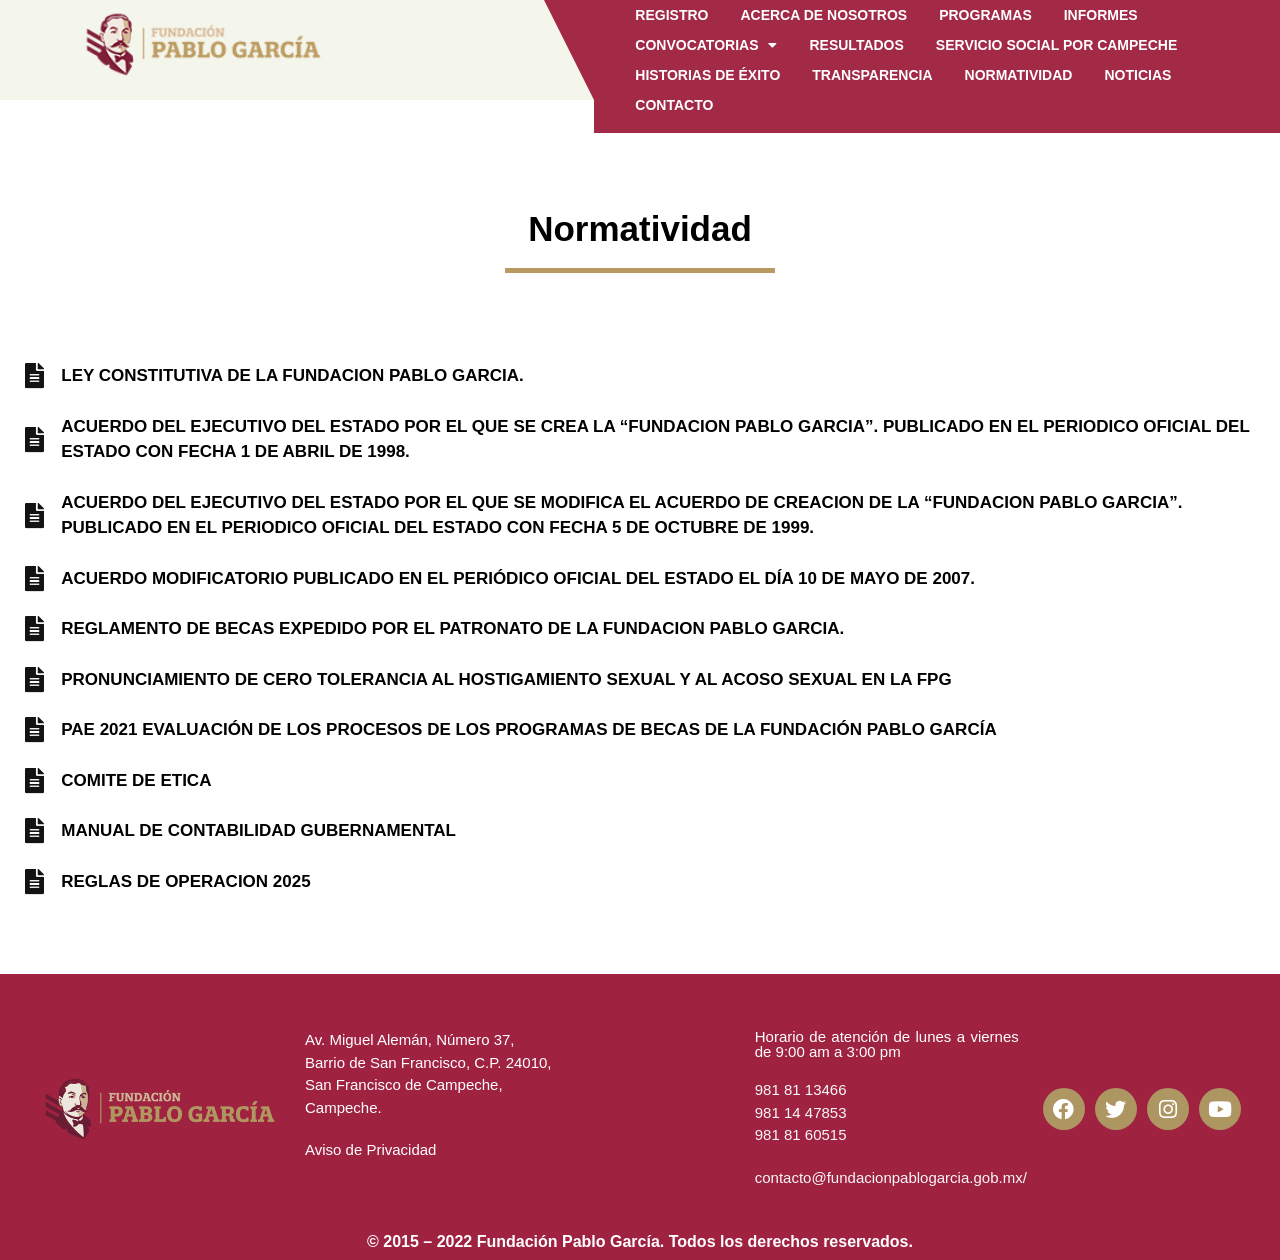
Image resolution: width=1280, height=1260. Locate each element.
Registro (671, 15)
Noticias (1137, 75)
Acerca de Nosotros (823, 15)
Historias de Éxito (707, 75)
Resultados (856, 45)
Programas (985, 15)
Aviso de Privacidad (370, 1149)
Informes (1101, 15)
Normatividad (1019, 75)
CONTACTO (674, 105)
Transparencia (872, 75)
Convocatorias (706, 45)
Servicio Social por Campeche (1056, 45)
